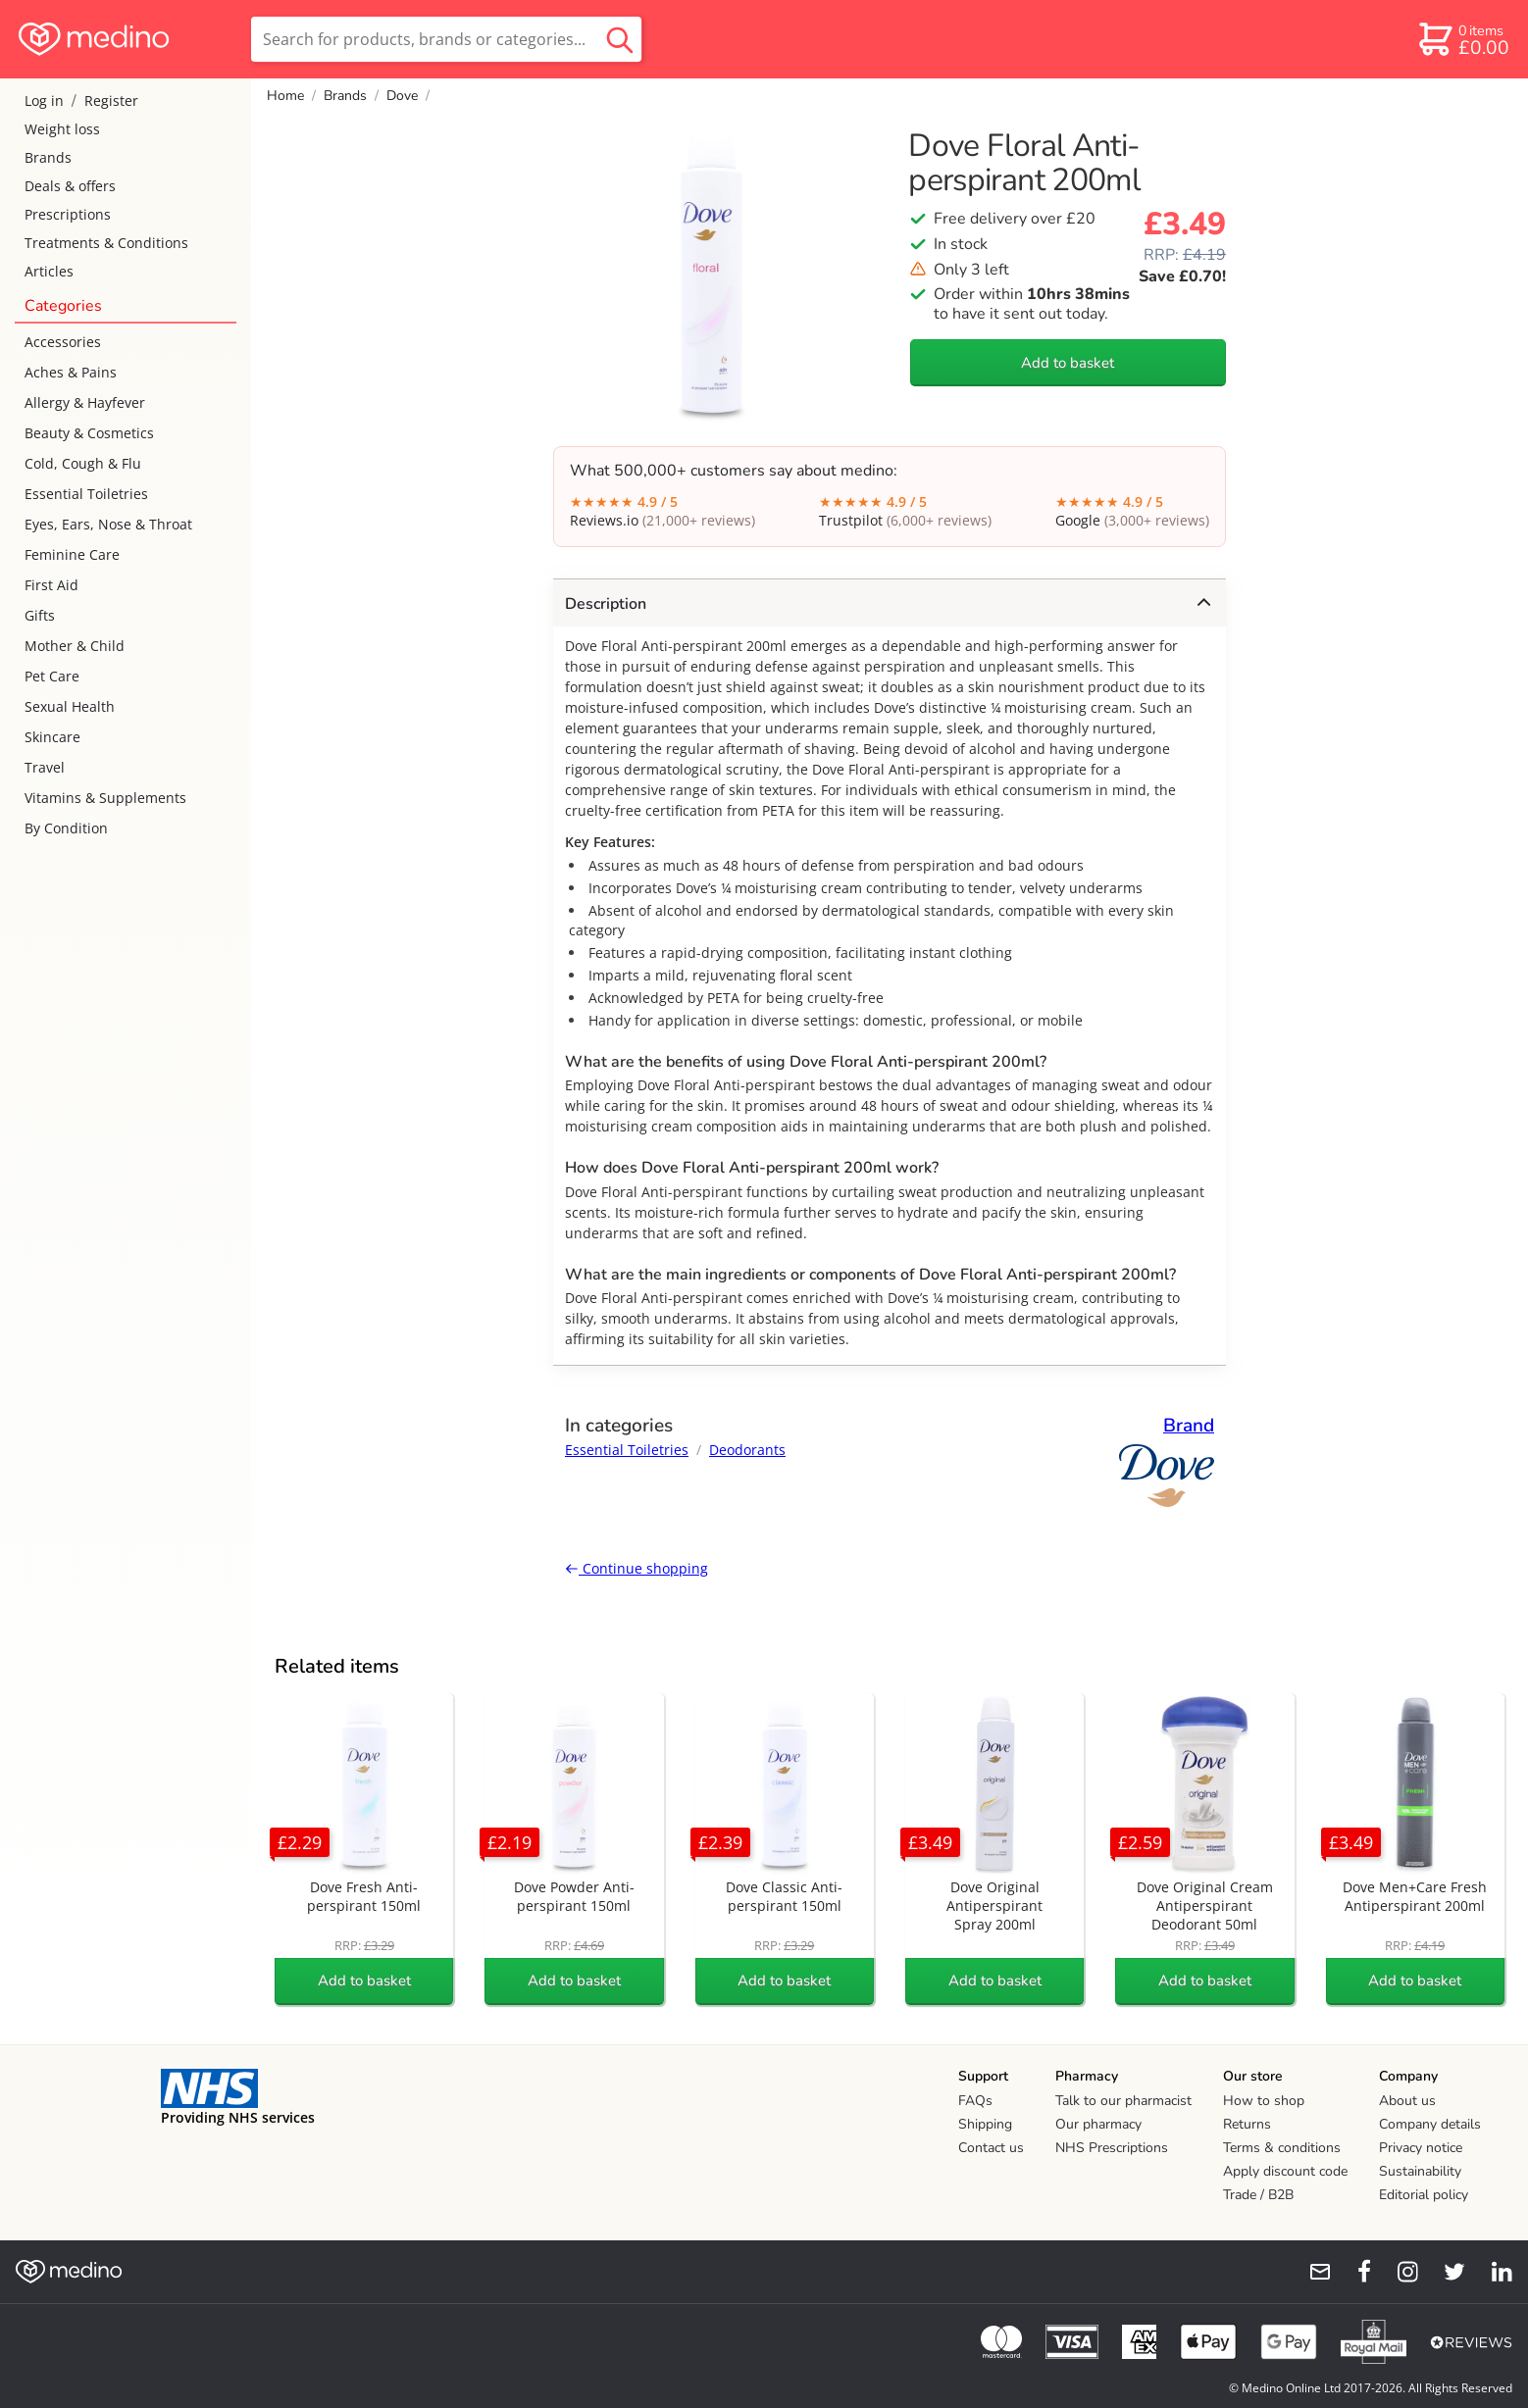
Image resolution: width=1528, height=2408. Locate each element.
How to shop (1263, 2100)
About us (1407, 2100)
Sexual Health (70, 706)
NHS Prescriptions (1111, 2147)
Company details (1430, 2124)
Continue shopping (636, 1568)
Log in (44, 100)
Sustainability (1420, 2171)
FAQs (975, 2100)
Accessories (63, 341)
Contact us (991, 2147)
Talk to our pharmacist (1123, 2100)
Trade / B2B (1258, 2194)
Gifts (40, 615)
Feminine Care (72, 554)
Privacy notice (1420, 2147)
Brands (48, 157)
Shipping (985, 2124)
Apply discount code (1285, 2171)
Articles (49, 271)
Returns (1247, 2124)
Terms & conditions (1282, 2147)
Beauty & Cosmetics (89, 433)
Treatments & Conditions (106, 242)
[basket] (1462, 39)
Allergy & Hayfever (85, 402)
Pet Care (52, 676)
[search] (446, 39)
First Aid (51, 585)
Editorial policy (1423, 2194)
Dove (402, 95)
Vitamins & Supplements (105, 797)
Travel (45, 767)
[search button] (619, 39)
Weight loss (62, 129)
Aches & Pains (71, 372)
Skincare (52, 736)
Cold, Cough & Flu (83, 463)
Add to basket (1067, 363)
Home (285, 95)
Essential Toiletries (86, 493)
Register (111, 100)
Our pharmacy (1098, 2124)
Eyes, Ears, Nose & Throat (108, 524)
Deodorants (747, 1449)
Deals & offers (70, 185)
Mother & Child (75, 645)
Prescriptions (68, 214)
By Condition (66, 828)
